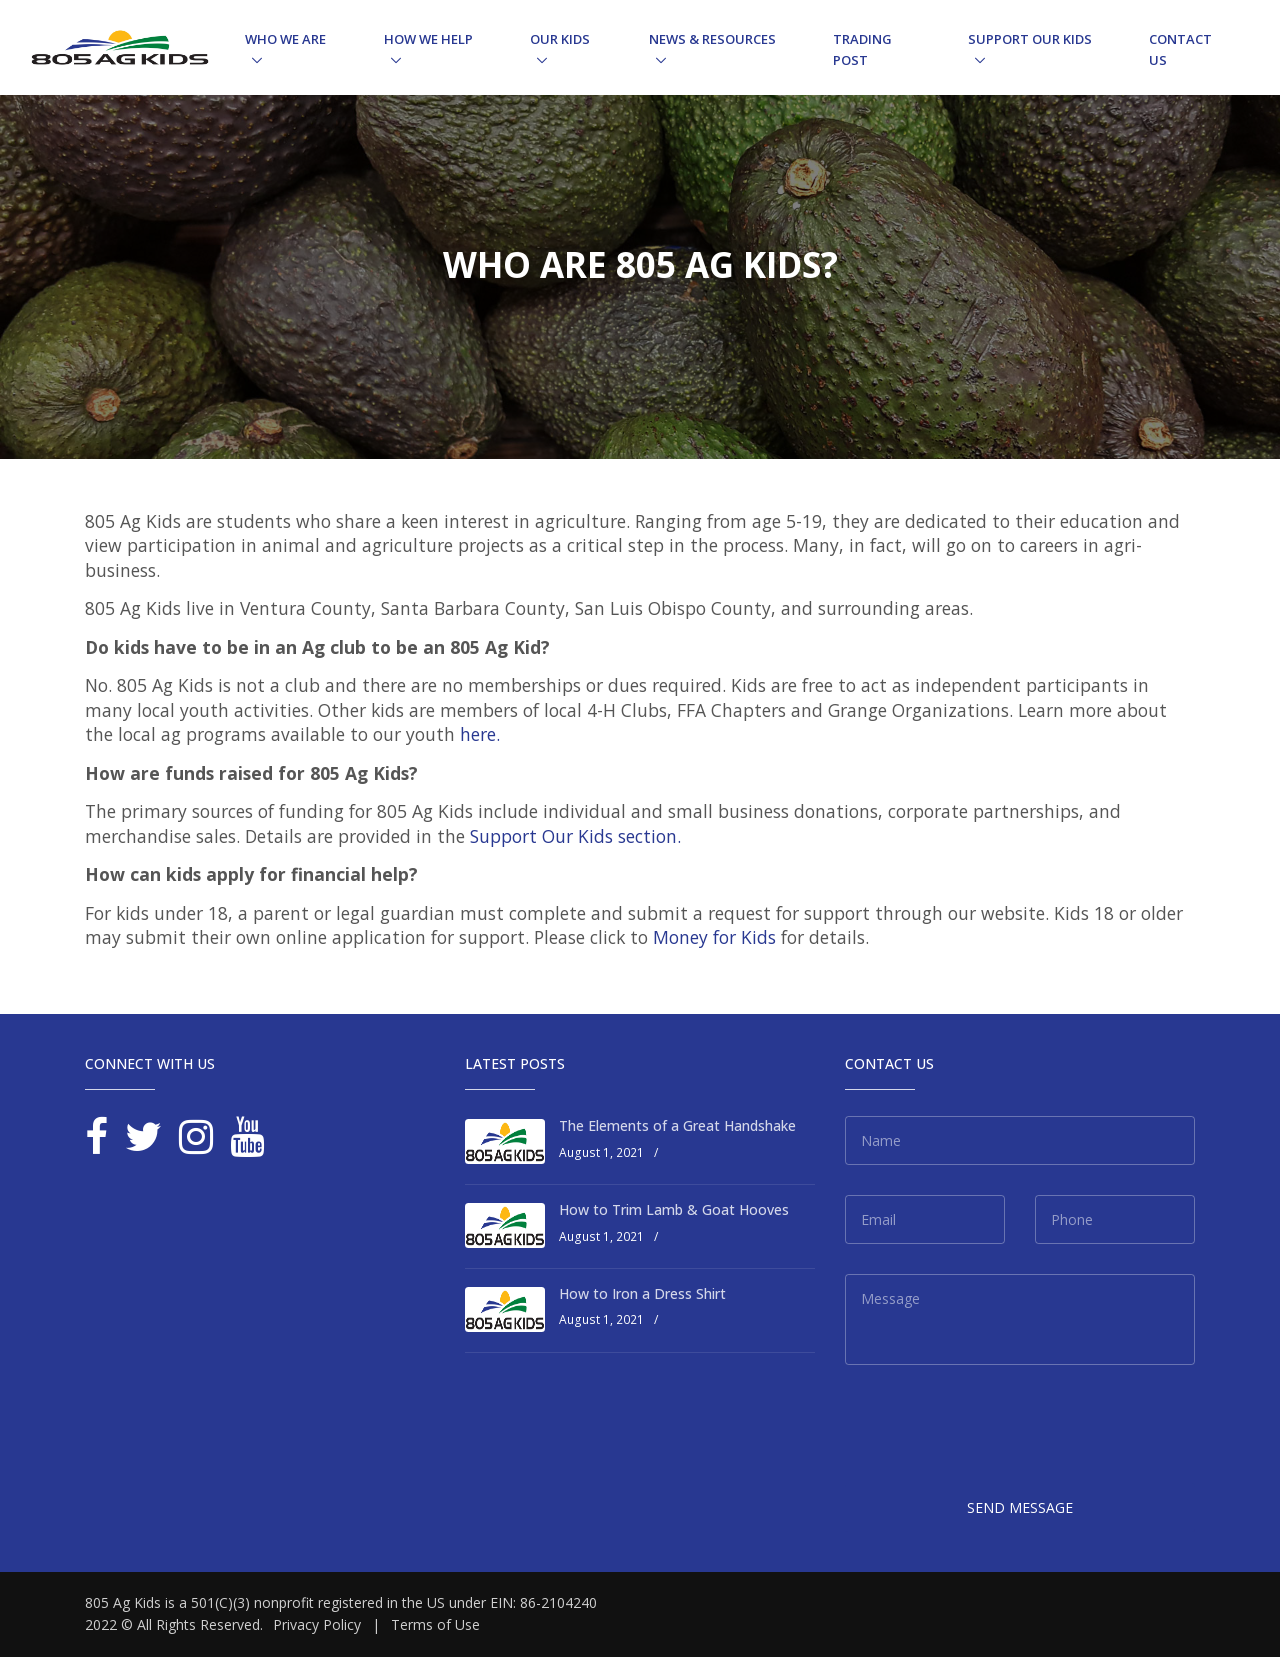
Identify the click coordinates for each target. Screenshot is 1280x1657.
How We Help (428, 39)
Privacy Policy (317, 1624)
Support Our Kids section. (575, 836)
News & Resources (712, 39)
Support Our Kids (1030, 39)
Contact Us (1180, 49)
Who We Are (285, 39)
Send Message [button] (1020, 1507)
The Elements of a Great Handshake (677, 1125)
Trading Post (862, 49)
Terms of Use (435, 1624)
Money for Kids (714, 937)
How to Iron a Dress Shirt (642, 1293)
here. (480, 734)
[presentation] (997, 1434)
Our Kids (560, 39)
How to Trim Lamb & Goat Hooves (674, 1209)
